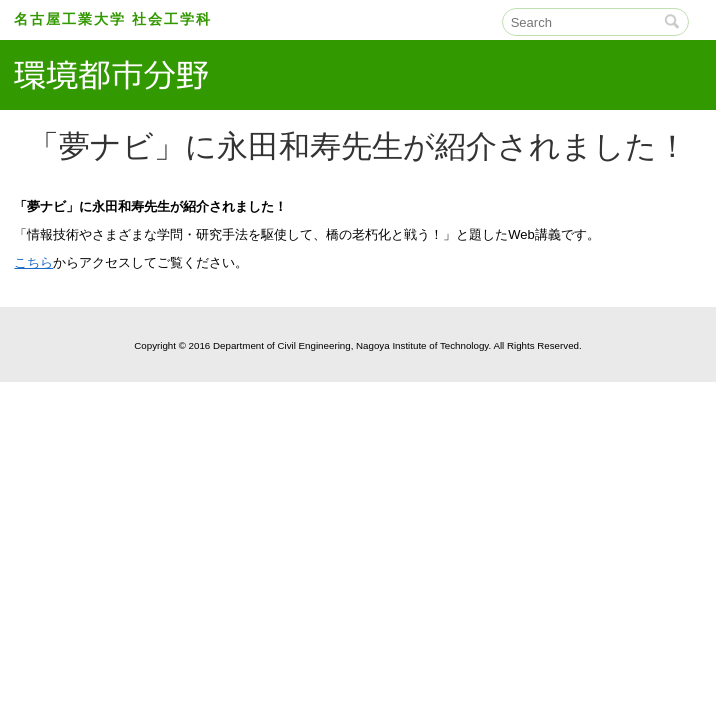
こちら (33, 262)
